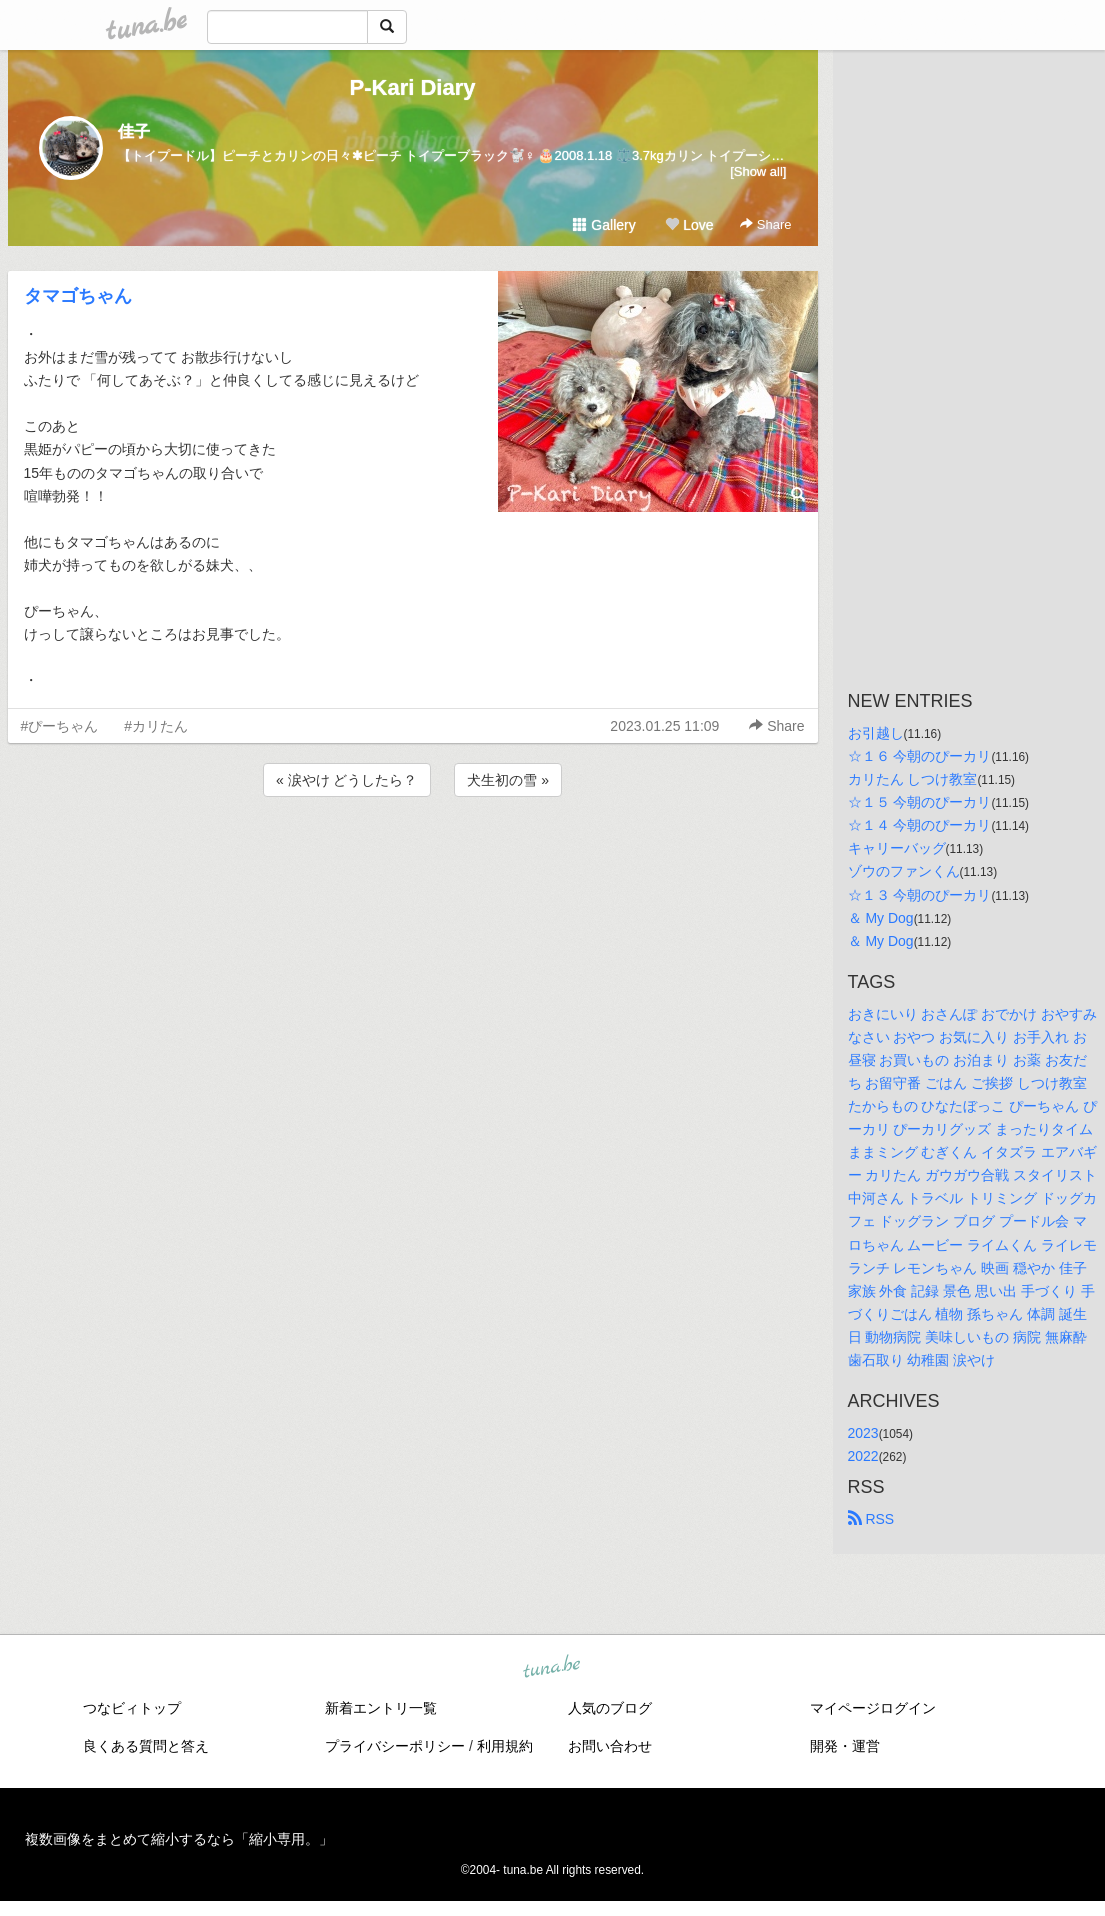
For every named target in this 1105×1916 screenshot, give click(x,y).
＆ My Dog (881, 918)
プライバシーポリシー (395, 1746)
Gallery (604, 225)
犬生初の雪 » (508, 780)
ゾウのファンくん (904, 871)
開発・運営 (845, 1746)
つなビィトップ (132, 1708)
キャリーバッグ (897, 848)
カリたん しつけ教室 (913, 779)
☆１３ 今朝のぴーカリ (920, 895)
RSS (871, 1519)
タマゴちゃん (78, 296)
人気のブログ (610, 1708)
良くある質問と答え (146, 1746)
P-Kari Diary (413, 87)
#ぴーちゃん (60, 726)
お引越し (876, 733)
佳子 (134, 131)
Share (765, 224)
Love (689, 225)
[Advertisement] (413, 855)
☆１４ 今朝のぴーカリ (920, 825)
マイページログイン (873, 1708)
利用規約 (505, 1746)
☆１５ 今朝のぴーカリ (920, 802)
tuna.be (552, 1668)
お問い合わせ (610, 1746)
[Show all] (758, 171)
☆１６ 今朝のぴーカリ (920, 756)
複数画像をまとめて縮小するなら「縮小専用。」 (179, 1839)
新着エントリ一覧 (381, 1708)
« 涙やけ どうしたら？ (347, 780)
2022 (863, 1456)
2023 (863, 1433)
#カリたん (156, 726)
